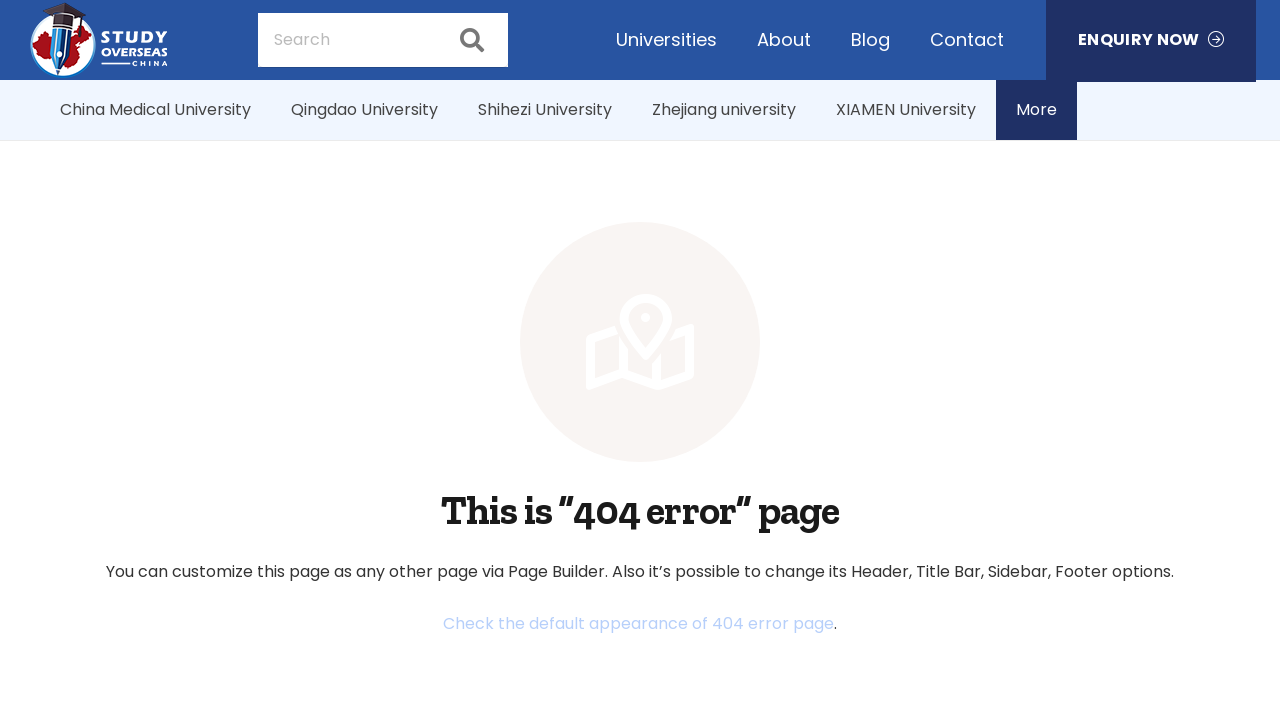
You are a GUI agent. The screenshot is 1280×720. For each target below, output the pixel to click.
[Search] (383, 40)
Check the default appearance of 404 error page (638, 623)
